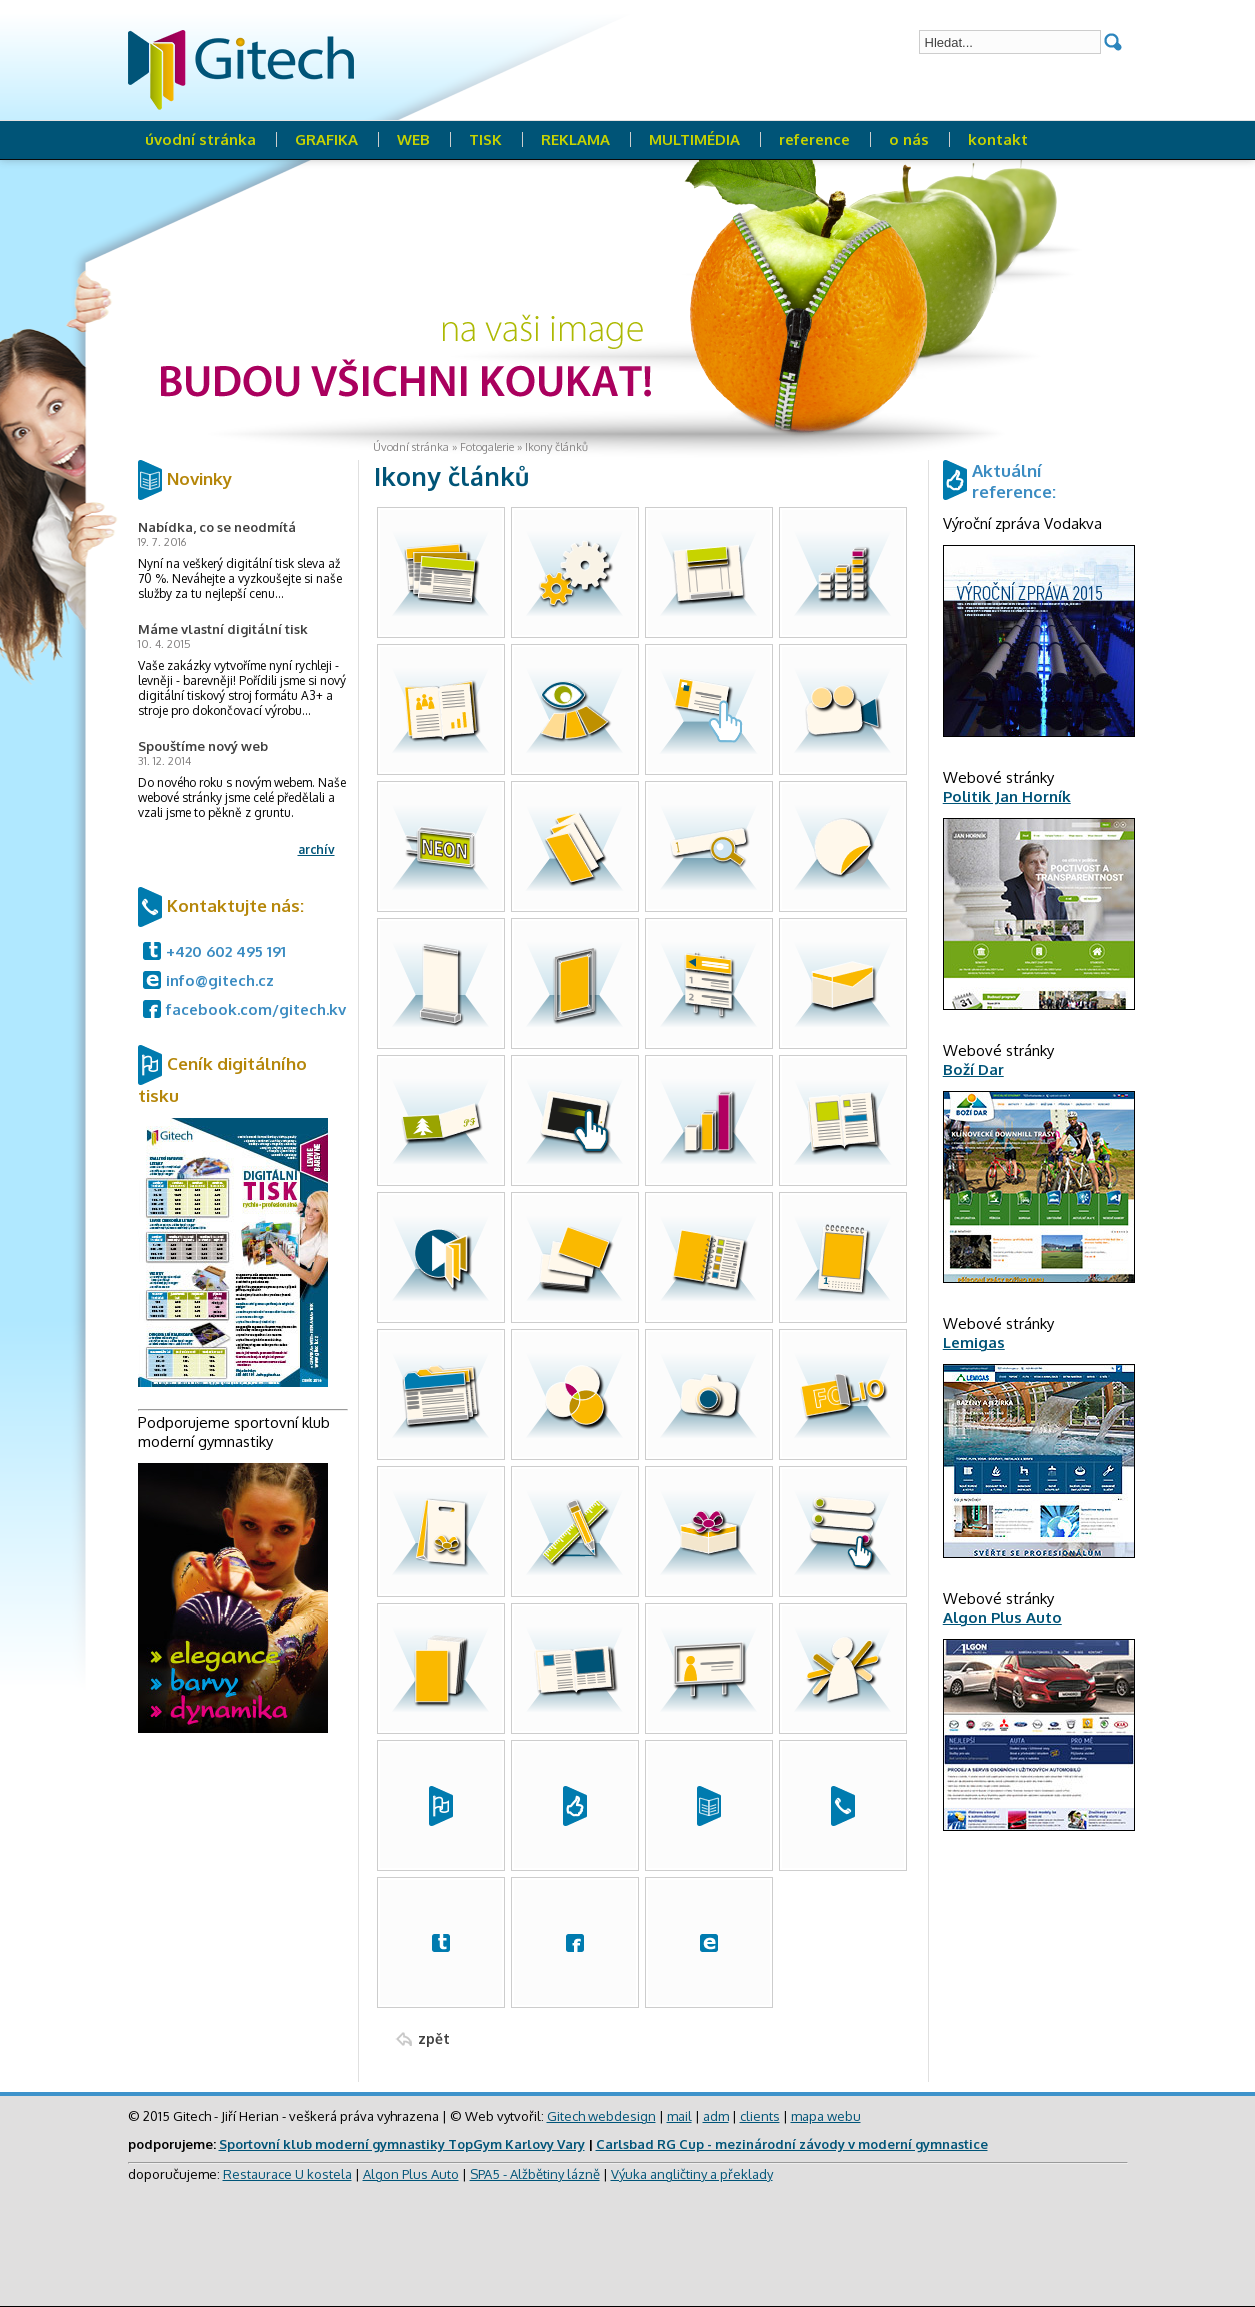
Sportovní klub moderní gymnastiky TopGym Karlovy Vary (402, 2144)
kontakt (998, 139)
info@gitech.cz (220, 980)
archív (316, 849)
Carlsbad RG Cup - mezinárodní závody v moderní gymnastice (792, 2144)
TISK (485, 139)
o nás (909, 139)
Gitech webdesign (601, 2116)
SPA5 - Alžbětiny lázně (535, 2174)
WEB (413, 139)
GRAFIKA (326, 139)
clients (760, 2116)
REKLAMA (575, 139)
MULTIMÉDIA (694, 139)
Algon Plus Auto (411, 2174)
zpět (434, 2038)
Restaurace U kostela (287, 2174)
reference (814, 139)
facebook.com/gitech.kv (256, 1009)
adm (716, 2116)
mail (679, 2116)
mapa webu (826, 2116)
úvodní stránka (200, 139)
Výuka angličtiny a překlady (692, 2174)
